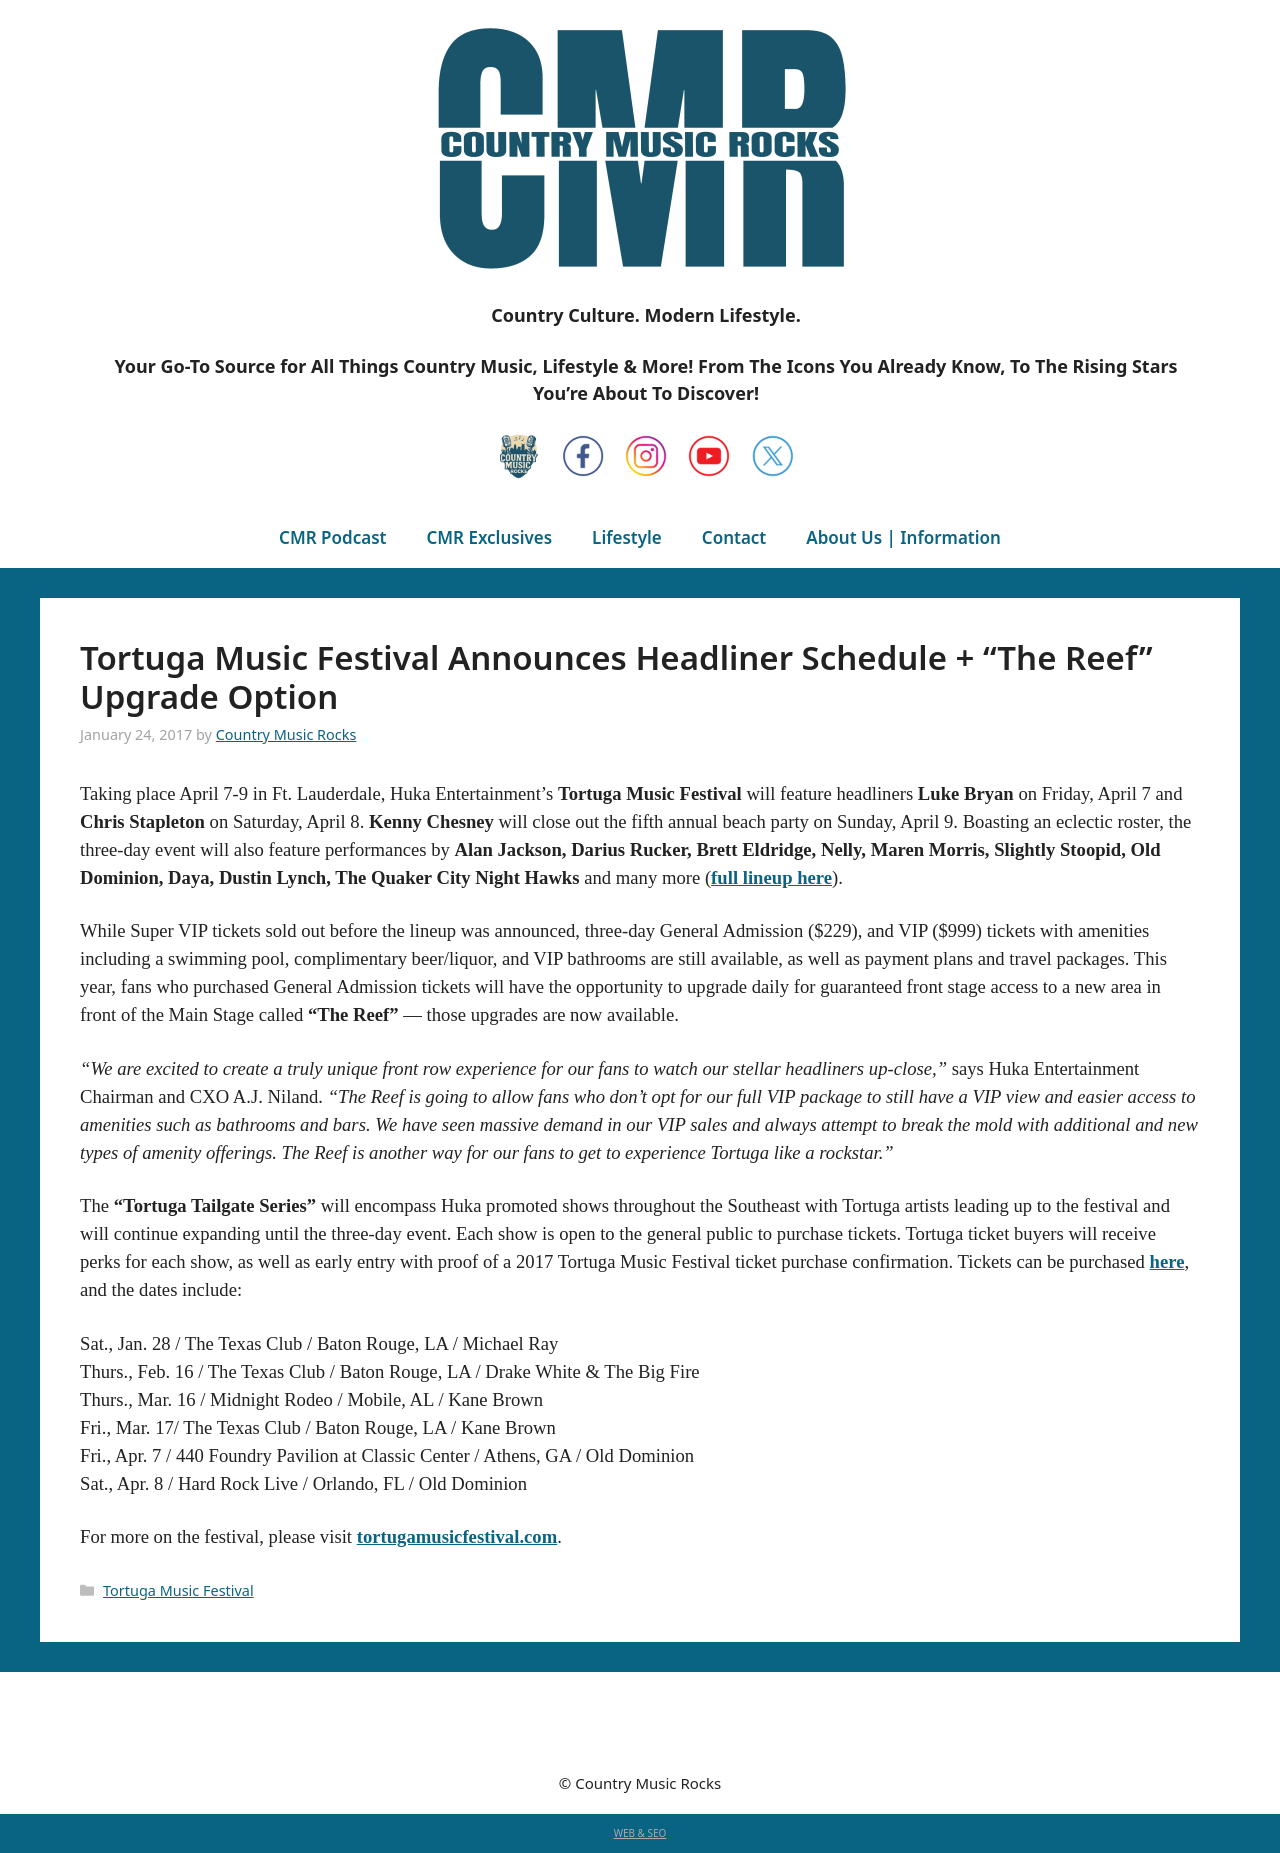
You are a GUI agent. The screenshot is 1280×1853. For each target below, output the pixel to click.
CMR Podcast (332, 537)
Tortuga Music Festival (178, 1590)
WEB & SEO (640, 1833)
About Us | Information (903, 537)
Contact (734, 537)
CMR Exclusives (489, 537)
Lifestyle (627, 537)
